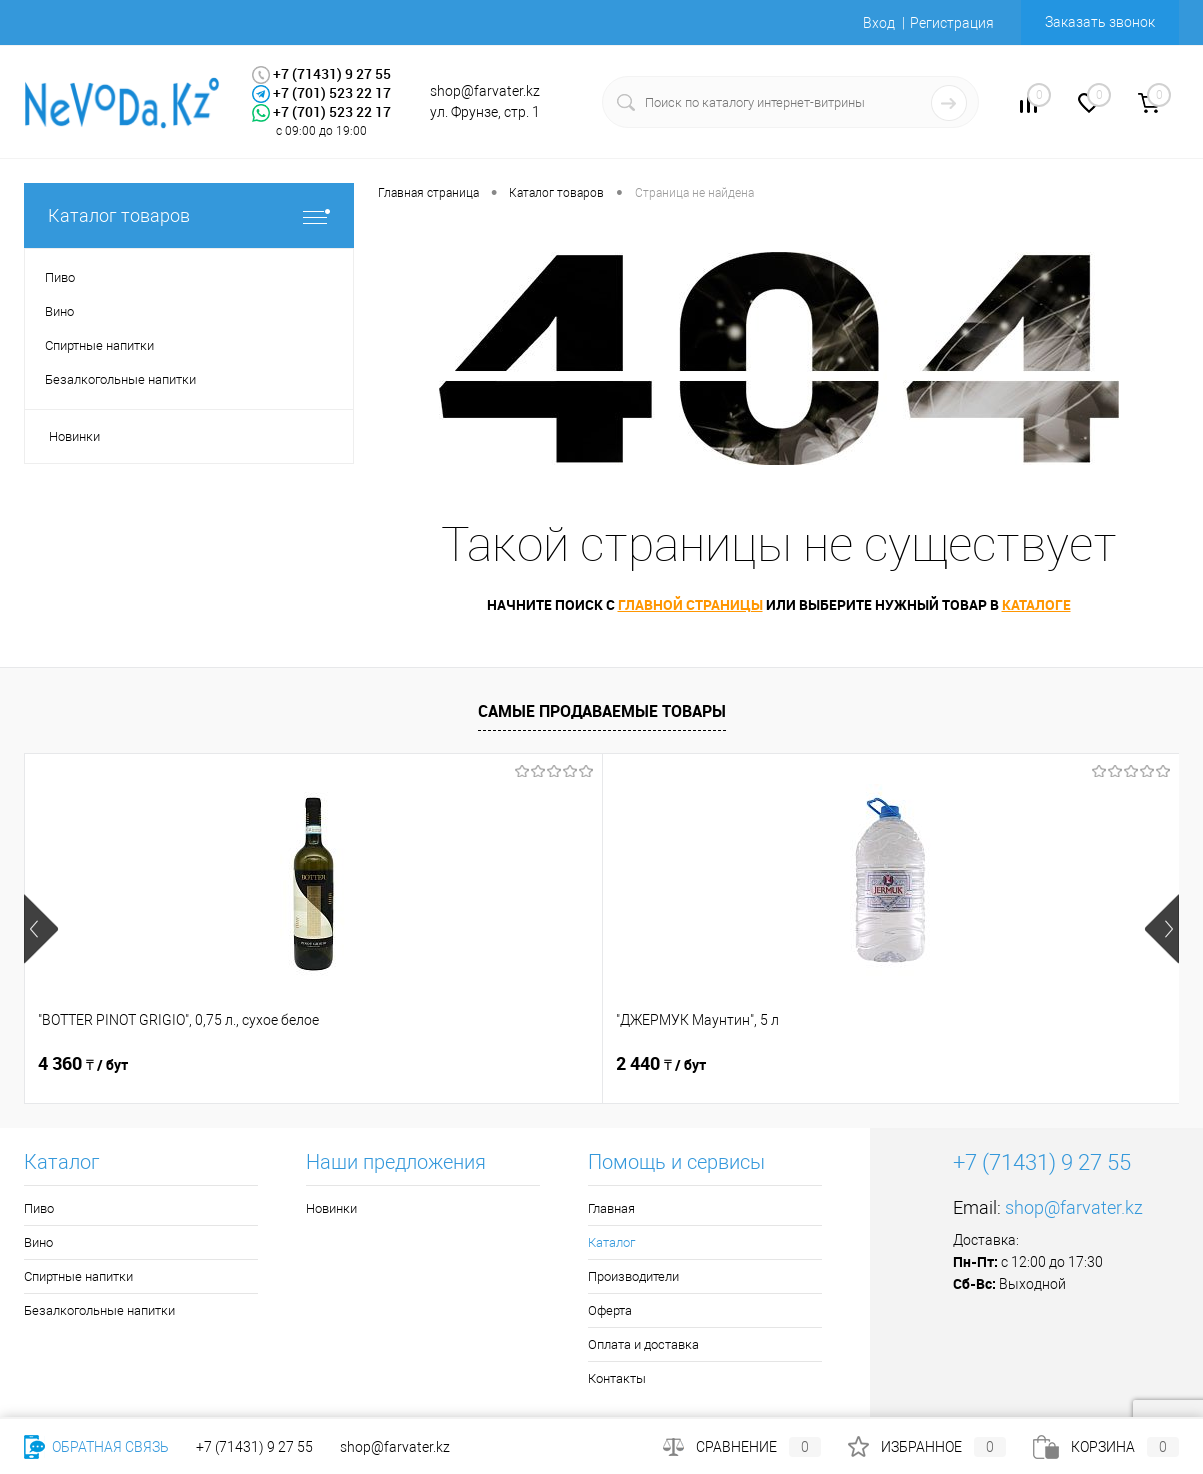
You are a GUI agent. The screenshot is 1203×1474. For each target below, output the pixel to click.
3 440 (949, 1064)
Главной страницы (690, 604)
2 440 (372, 1064)
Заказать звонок (1100, 22)
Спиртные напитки (78, 1276)
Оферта (610, 1310)
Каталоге (1036, 604)
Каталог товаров (189, 215)
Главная (611, 1208)
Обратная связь (96, 1447)
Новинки (74, 436)
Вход (879, 23)
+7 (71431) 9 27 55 (254, 1447)
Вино (38, 1242)
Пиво (39, 1208)
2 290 (661, 1064)
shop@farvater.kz (1074, 1207)
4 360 (83, 1064)
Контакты (617, 1378)
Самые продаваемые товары (602, 711)
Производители (633, 1276)
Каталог (611, 1242)
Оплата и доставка (643, 1344)
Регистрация (952, 23)
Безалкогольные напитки (99, 1310)
